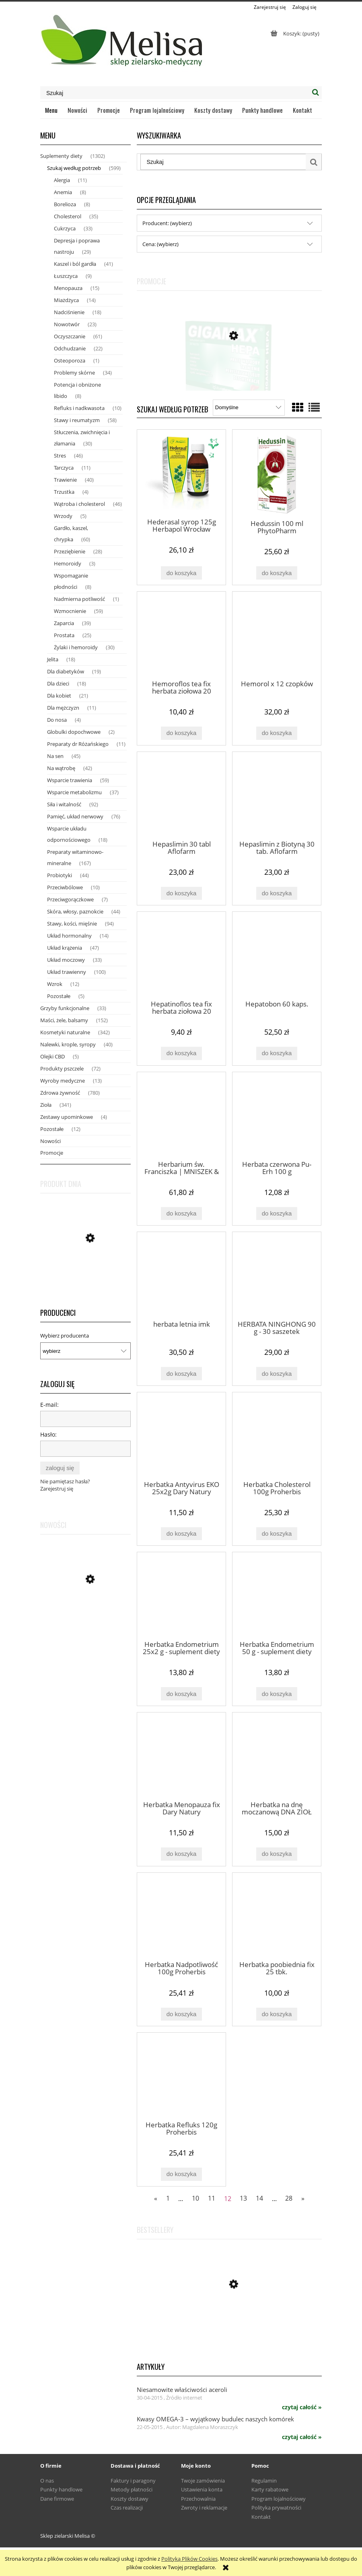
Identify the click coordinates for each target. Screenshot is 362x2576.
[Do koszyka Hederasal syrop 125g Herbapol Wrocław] (181, 573)
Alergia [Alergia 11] (62, 180)
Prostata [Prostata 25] (64, 635)
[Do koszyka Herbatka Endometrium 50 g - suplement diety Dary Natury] (276, 1693)
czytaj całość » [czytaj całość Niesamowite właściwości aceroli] (302, 2407)
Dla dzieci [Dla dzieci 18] (58, 683)
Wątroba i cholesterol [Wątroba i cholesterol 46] (79, 503)
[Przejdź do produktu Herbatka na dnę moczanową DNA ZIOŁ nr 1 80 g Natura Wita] (277, 1756)
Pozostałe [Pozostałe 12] (52, 1129)
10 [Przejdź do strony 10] (195, 2198)
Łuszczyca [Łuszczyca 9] (66, 276)
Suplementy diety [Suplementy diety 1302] (61, 155)
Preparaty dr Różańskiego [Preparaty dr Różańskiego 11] (78, 744)
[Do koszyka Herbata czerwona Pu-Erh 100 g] (276, 1213)
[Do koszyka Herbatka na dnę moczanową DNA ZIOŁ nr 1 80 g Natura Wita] (276, 1854)
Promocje (51, 1152)
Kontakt (261, 2516)
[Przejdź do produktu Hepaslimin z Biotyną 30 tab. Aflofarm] (277, 795)
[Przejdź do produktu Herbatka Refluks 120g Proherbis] (181, 2076)
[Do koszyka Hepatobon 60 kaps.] (276, 1053)
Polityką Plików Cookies (189, 2558)
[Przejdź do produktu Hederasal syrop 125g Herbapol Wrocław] (181, 473)
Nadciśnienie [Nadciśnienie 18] (69, 312)
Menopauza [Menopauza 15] (68, 288)
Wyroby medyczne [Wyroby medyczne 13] (62, 1080)
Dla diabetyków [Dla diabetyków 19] (65, 671)
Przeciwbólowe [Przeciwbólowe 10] (65, 887)
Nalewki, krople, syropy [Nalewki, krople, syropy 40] (68, 1044)
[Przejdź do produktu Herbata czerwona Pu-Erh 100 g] (277, 1115)
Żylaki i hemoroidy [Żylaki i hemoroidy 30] (76, 647)
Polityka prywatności (276, 2507)
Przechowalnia (198, 2498)
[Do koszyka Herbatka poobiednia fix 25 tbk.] (276, 2014)
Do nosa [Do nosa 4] (57, 719)
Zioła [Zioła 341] (45, 1104)
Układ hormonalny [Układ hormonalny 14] (69, 935)
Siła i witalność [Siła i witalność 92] (64, 804)
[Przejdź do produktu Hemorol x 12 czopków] (277, 635)
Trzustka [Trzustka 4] (64, 491)
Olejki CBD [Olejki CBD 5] (52, 1056)
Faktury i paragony (133, 2480)
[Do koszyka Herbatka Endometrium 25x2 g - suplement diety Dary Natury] (181, 1693)
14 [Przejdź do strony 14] (259, 2198)
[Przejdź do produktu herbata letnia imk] (181, 1275)
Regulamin (264, 2480)
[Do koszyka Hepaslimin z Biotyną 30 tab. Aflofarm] (276, 893)
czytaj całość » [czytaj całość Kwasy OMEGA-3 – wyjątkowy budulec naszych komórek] (302, 2437)
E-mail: (49, 1404)
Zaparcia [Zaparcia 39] (64, 623)
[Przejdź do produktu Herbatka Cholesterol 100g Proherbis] (277, 1436)
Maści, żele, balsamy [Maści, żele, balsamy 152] (64, 1020)
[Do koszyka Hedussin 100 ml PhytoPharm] (276, 573)
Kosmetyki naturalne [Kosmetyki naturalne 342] (65, 1032)
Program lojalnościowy (278, 2498)
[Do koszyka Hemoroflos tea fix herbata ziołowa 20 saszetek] (181, 733)
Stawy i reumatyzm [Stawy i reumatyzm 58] (77, 420)
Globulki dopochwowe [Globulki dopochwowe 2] (74, 731)
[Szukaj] (315, 92)
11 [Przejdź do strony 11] (211, 2198)
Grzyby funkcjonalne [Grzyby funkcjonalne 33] (64, 1008)
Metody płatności (131, 2489)
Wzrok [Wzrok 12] (54, 984)
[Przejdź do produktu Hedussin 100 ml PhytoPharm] (277, 474)
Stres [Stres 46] (60, 455)
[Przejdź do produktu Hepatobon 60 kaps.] (277, 955)
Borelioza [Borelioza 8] (65, 204)
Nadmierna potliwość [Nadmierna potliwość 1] (79, 599)
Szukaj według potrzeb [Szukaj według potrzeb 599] (74, 168)
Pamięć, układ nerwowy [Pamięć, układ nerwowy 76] (75, 816)
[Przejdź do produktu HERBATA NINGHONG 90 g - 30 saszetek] (277, 1275)
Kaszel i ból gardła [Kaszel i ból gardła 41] (75, 263)
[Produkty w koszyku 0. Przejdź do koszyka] (294, 33)
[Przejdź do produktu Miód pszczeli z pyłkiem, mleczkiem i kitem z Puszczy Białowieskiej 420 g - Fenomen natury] (85, 1264)
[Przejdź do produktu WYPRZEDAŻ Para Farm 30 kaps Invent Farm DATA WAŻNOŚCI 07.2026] (85, 1621)
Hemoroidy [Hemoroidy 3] (67, 563)
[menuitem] (51, 110)
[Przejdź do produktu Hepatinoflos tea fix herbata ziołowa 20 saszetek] (181, 955)
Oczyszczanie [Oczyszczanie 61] (69, 336)
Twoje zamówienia (203, 2480)
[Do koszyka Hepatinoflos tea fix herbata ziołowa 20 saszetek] (181, 1053)
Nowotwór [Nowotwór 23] (67, 324)
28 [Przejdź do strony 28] (288, 2198)
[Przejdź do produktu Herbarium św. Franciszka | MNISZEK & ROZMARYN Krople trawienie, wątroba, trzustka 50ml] (181, 1115)
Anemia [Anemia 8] (63, 192)
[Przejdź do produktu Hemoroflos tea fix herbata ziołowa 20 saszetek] (181, 635)
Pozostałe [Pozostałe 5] (58, 996)
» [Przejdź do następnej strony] (302, 2198)
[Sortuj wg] (249, 408)
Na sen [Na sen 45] (55, 756)
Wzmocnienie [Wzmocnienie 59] (70, 611)
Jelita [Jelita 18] (52, 659)
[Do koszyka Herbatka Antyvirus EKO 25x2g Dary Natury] (181, 1534)
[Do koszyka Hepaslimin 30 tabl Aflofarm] (181, 893)
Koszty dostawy (129, 2498)
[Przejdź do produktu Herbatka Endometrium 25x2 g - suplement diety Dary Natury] (181, 1595)
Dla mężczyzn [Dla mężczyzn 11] (63, 707)
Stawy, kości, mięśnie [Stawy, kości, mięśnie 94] (72, 923)
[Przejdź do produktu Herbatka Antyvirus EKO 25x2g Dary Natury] (181, 1436)
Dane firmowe (57, 2498)
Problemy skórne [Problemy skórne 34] (74, 372)
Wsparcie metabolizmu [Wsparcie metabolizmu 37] (74, 792)
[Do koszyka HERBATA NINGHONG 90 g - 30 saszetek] (276, 1373)
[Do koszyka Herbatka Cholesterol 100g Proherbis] (276, 1534)
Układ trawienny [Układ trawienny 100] (66, 971)
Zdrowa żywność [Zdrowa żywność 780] (60, 1092)
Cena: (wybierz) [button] (160, 244)
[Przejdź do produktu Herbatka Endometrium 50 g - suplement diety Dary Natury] (277, 1595)
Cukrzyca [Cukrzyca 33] (65, 228)
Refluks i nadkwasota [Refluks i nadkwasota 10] (79, 408)
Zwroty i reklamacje (204, 2507)
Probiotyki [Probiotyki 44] (59, 875)
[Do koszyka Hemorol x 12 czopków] (276, 733)
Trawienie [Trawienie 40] (65, 479)
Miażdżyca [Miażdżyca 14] (66, 300)
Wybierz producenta (64, 1335)
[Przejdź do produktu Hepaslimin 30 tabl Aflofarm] (181, 795)
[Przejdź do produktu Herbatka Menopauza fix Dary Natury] (181, 1756)
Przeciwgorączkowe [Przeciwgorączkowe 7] (70, 899)
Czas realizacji (127, 2507)
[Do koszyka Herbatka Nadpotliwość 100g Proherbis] (181, 2014)
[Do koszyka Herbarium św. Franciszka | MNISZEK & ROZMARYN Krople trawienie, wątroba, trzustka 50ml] (181, 1213)
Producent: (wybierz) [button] (167, 223)
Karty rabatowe (269, 2489)
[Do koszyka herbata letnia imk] (181, 1373)
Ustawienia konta (201, 2489)
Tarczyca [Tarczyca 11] (64, 467)
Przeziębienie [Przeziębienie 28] (69, 551)
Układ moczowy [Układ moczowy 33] (66, 959)
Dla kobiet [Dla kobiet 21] (59, 695)
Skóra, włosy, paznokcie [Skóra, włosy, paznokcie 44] (75, 911)
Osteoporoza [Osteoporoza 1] (69, 360)
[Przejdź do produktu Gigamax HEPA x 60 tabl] (229, 375)
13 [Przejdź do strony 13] (243, 2198)
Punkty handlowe (61, 2489)
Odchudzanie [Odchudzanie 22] (70, 348)
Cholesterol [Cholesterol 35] (67, 216)
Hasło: (48, 1434)
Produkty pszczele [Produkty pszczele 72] (62, 1068)
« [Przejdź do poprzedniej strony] (155, 2198)
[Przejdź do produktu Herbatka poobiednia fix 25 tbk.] (277, 1916)
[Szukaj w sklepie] (174, 93)
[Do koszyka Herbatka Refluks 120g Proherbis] (181, 2174)
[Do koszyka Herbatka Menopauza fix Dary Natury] (181, 1854)
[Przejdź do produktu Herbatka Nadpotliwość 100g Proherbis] (181, 1916)
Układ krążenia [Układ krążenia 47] (64, 947)
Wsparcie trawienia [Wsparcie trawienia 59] (69, 780)
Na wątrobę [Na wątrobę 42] (61, 768)
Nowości (50, 1141)
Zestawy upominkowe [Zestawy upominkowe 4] (66, 1116)
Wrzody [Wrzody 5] (63, 516)
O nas (47, 2480)
